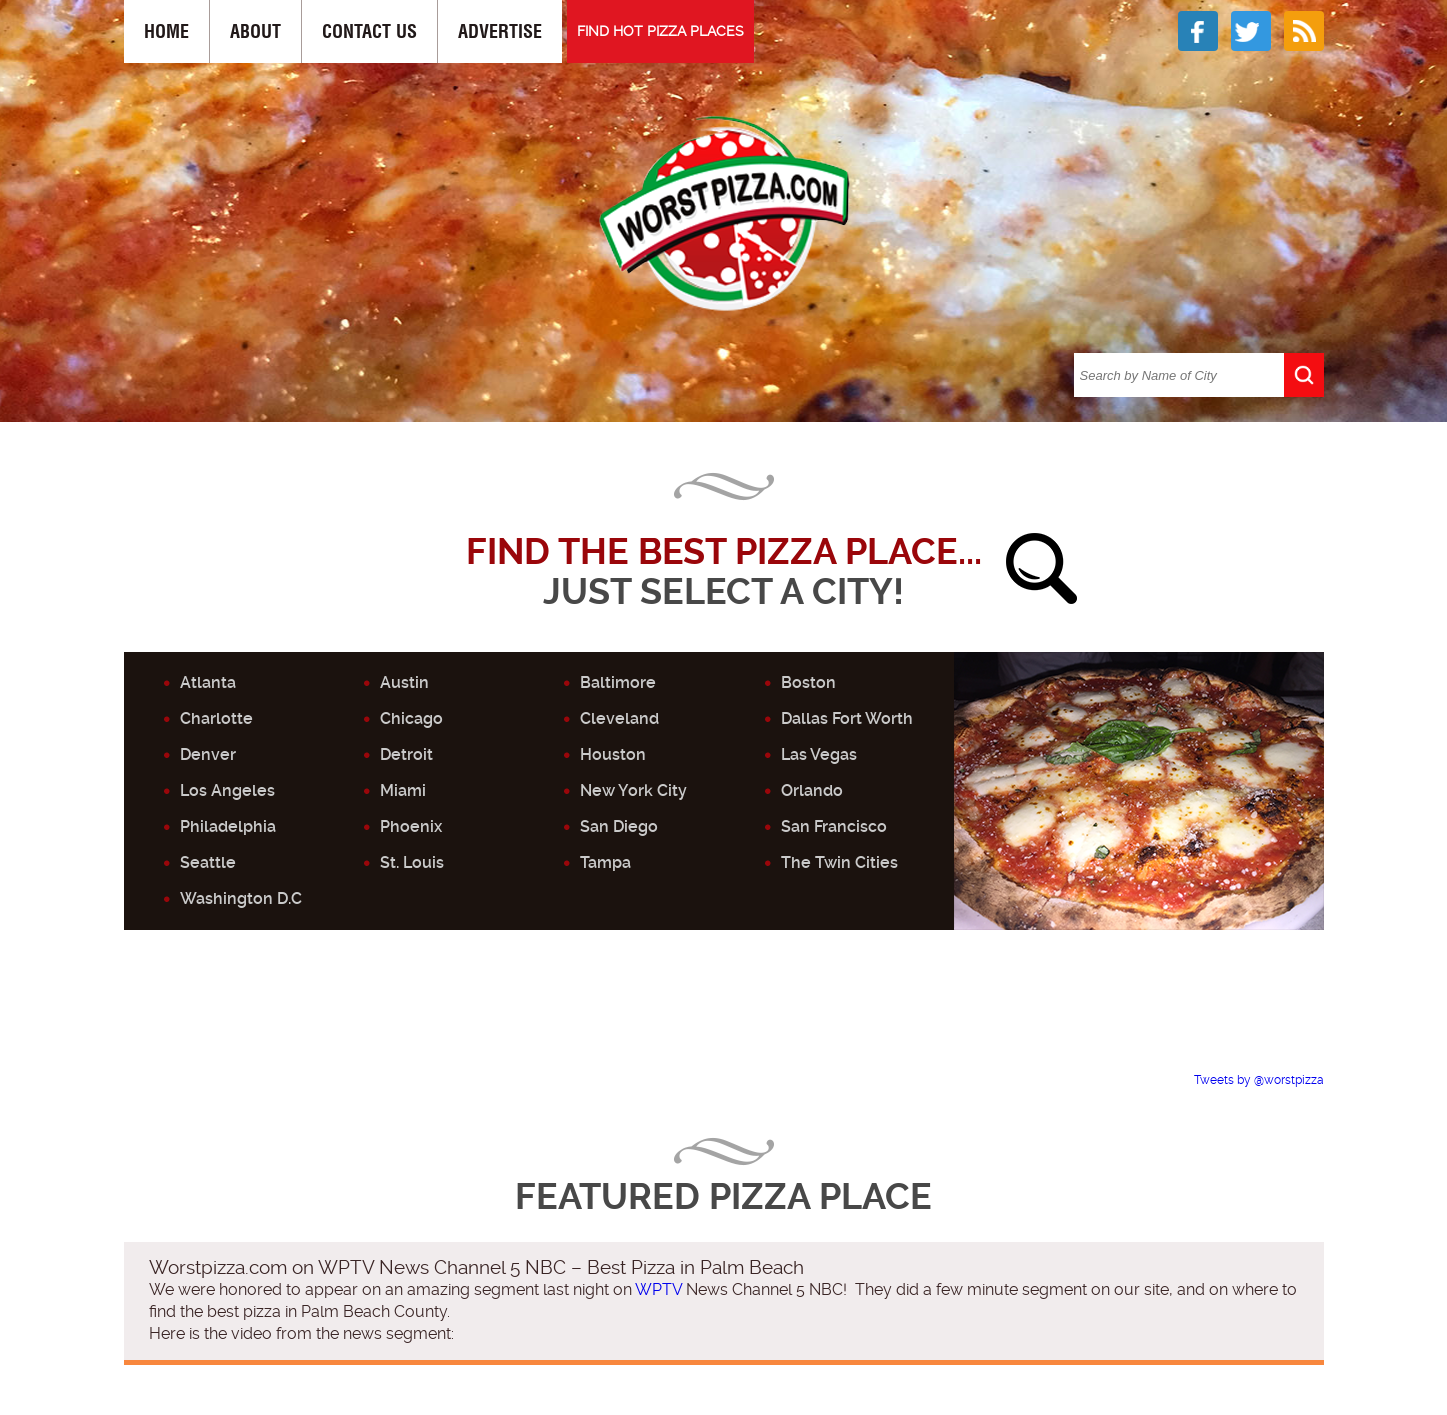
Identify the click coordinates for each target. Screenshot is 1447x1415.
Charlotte (216, 718)
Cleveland (619, 718)
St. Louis (412, 862)
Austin (404, 682)
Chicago (411, 718)
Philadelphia (228, 826)
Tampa (605, 862)
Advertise (500, 31)
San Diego (619, 826)
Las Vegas (819, 754)
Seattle (208, 862)
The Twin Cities (839, 862)
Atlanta (208, 682)
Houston (613, 754)
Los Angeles (227, 790)
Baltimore (618, 682)
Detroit (406, 754)
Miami (403, 790)
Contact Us (369, 31)
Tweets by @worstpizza (1259, 1080)
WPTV (658, 1289)
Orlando (812, 790)
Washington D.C (241, 898)
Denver (208, 754)
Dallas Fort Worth (847, 718)
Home (166, 31)
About (255, 31)
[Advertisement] (724, 1025)
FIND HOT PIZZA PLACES (660, 31)
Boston (808, 682)
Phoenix (411, 826)
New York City (633, 790)
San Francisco (834, 826)
